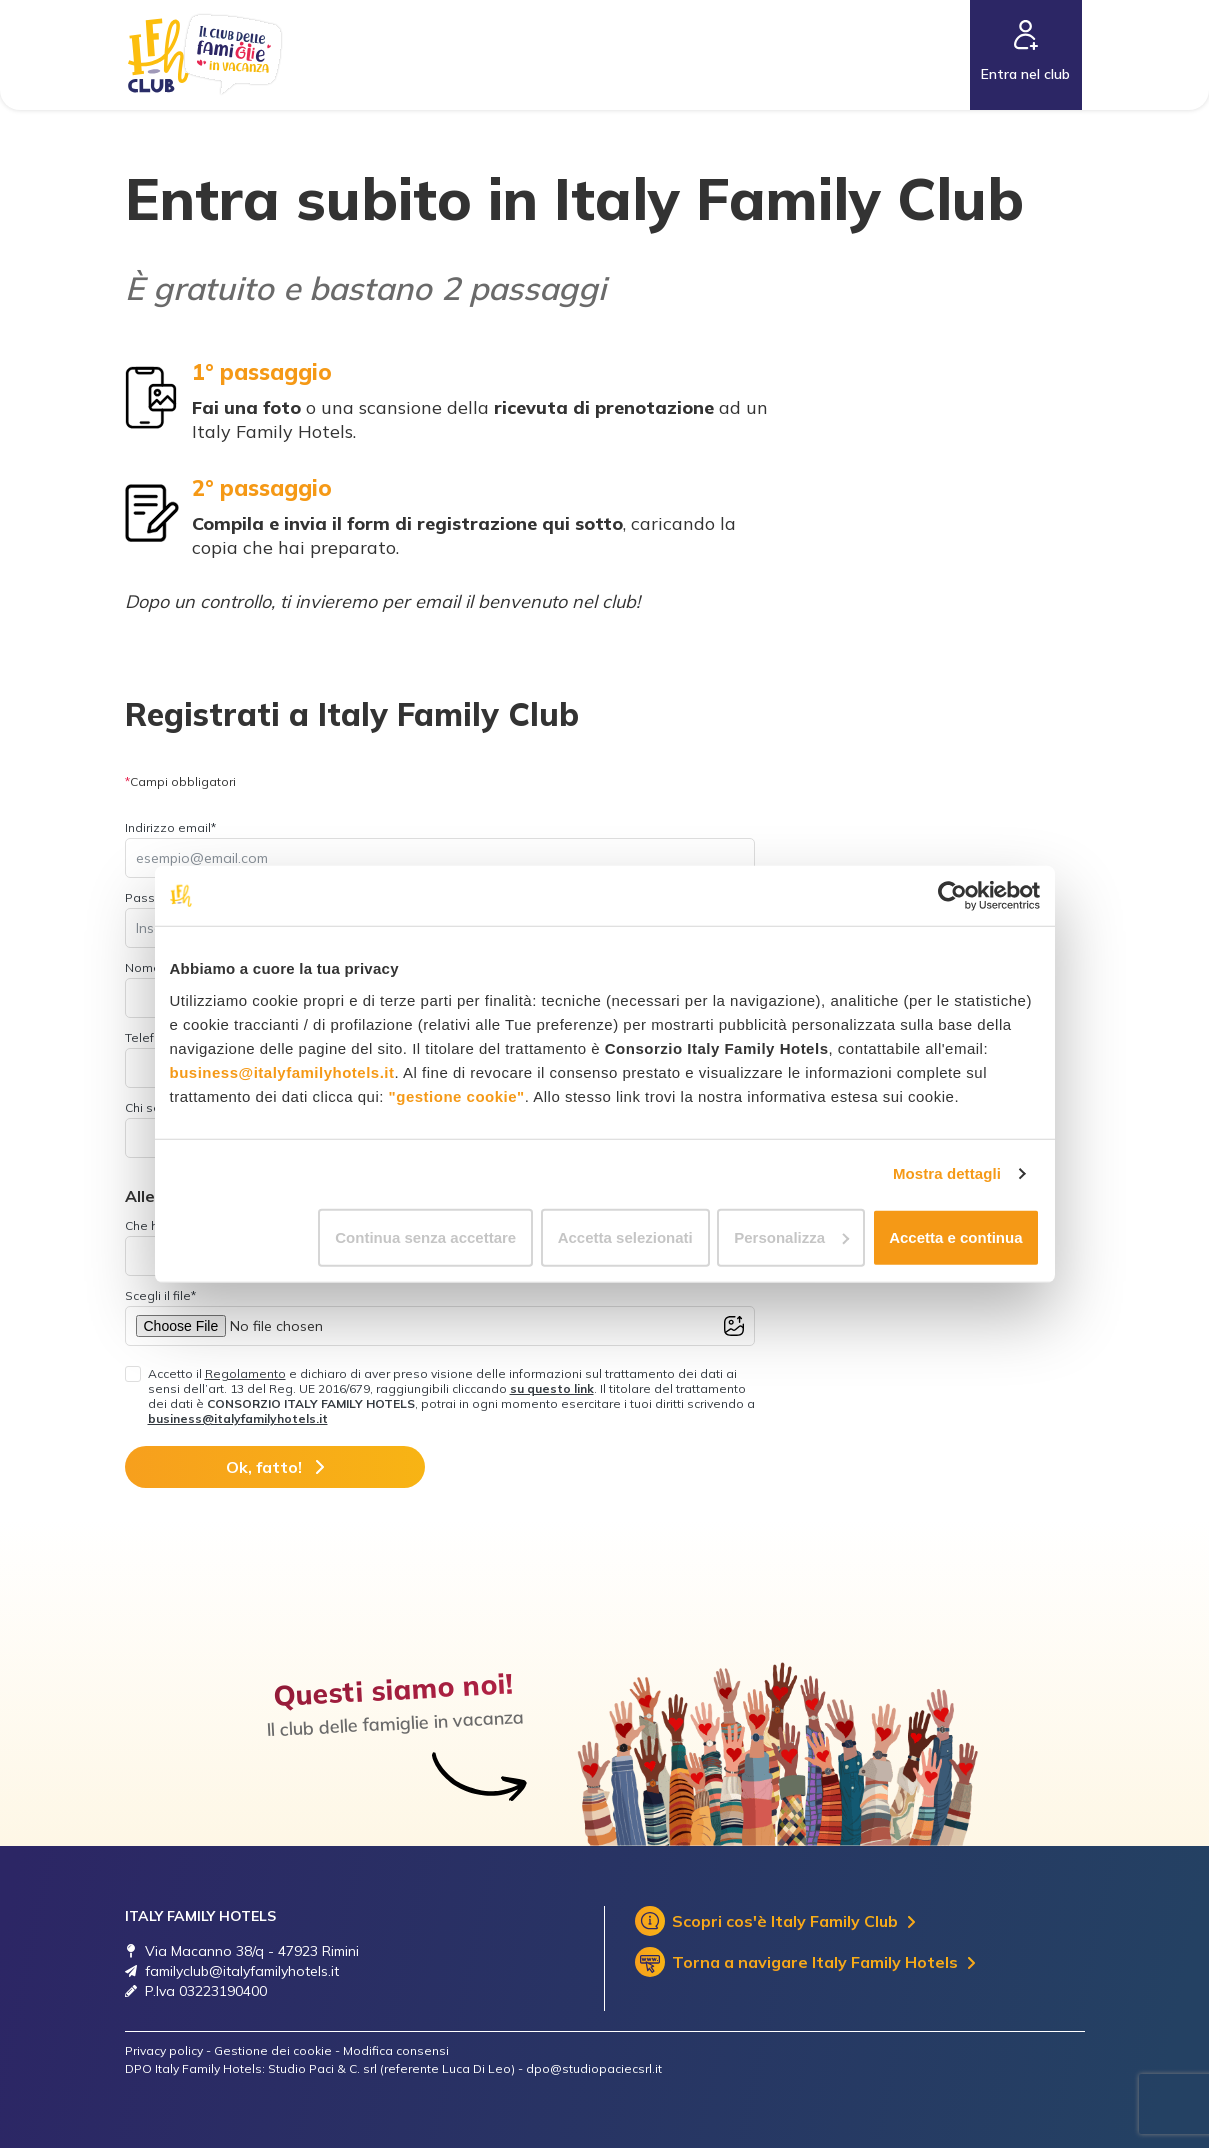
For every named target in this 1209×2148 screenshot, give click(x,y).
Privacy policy (164, 2050)
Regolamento (245, 1373)
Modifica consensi (396, 2050)
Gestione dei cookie (273, 2050)
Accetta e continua (955, 1236)
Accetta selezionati (625, 1236)
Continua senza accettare (425, 1236)
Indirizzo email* (170, 827)
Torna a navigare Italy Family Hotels (805, 1962)
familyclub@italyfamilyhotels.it (242, 1971)
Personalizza (791, 1236)
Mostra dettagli (947, 1173)
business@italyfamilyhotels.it (282, 1071)
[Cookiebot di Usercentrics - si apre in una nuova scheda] (952, 896)
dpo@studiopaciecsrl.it (594, 2068)
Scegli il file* (160, 1295)
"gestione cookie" (457, 1095)
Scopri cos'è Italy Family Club (775, 1921)
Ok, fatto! (275, 1467)
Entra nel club (1025, 74)
